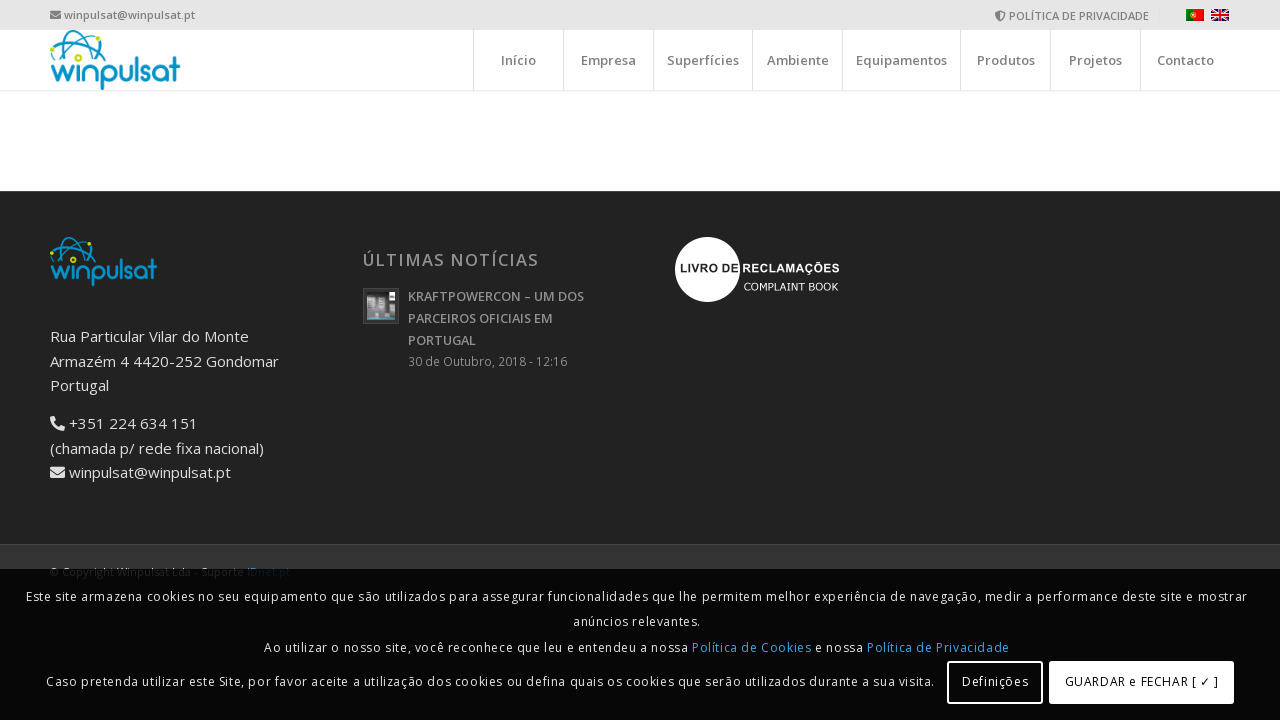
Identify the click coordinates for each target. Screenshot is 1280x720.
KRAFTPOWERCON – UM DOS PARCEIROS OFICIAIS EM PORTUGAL (496, 317)
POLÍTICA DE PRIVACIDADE (1072, 15)
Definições (995, 681)
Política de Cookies (751, 647)
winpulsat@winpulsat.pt (129, 14)
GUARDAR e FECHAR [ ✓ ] (1142, 681)
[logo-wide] (116, 60)
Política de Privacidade (938, 647)
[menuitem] (1072, 15)
